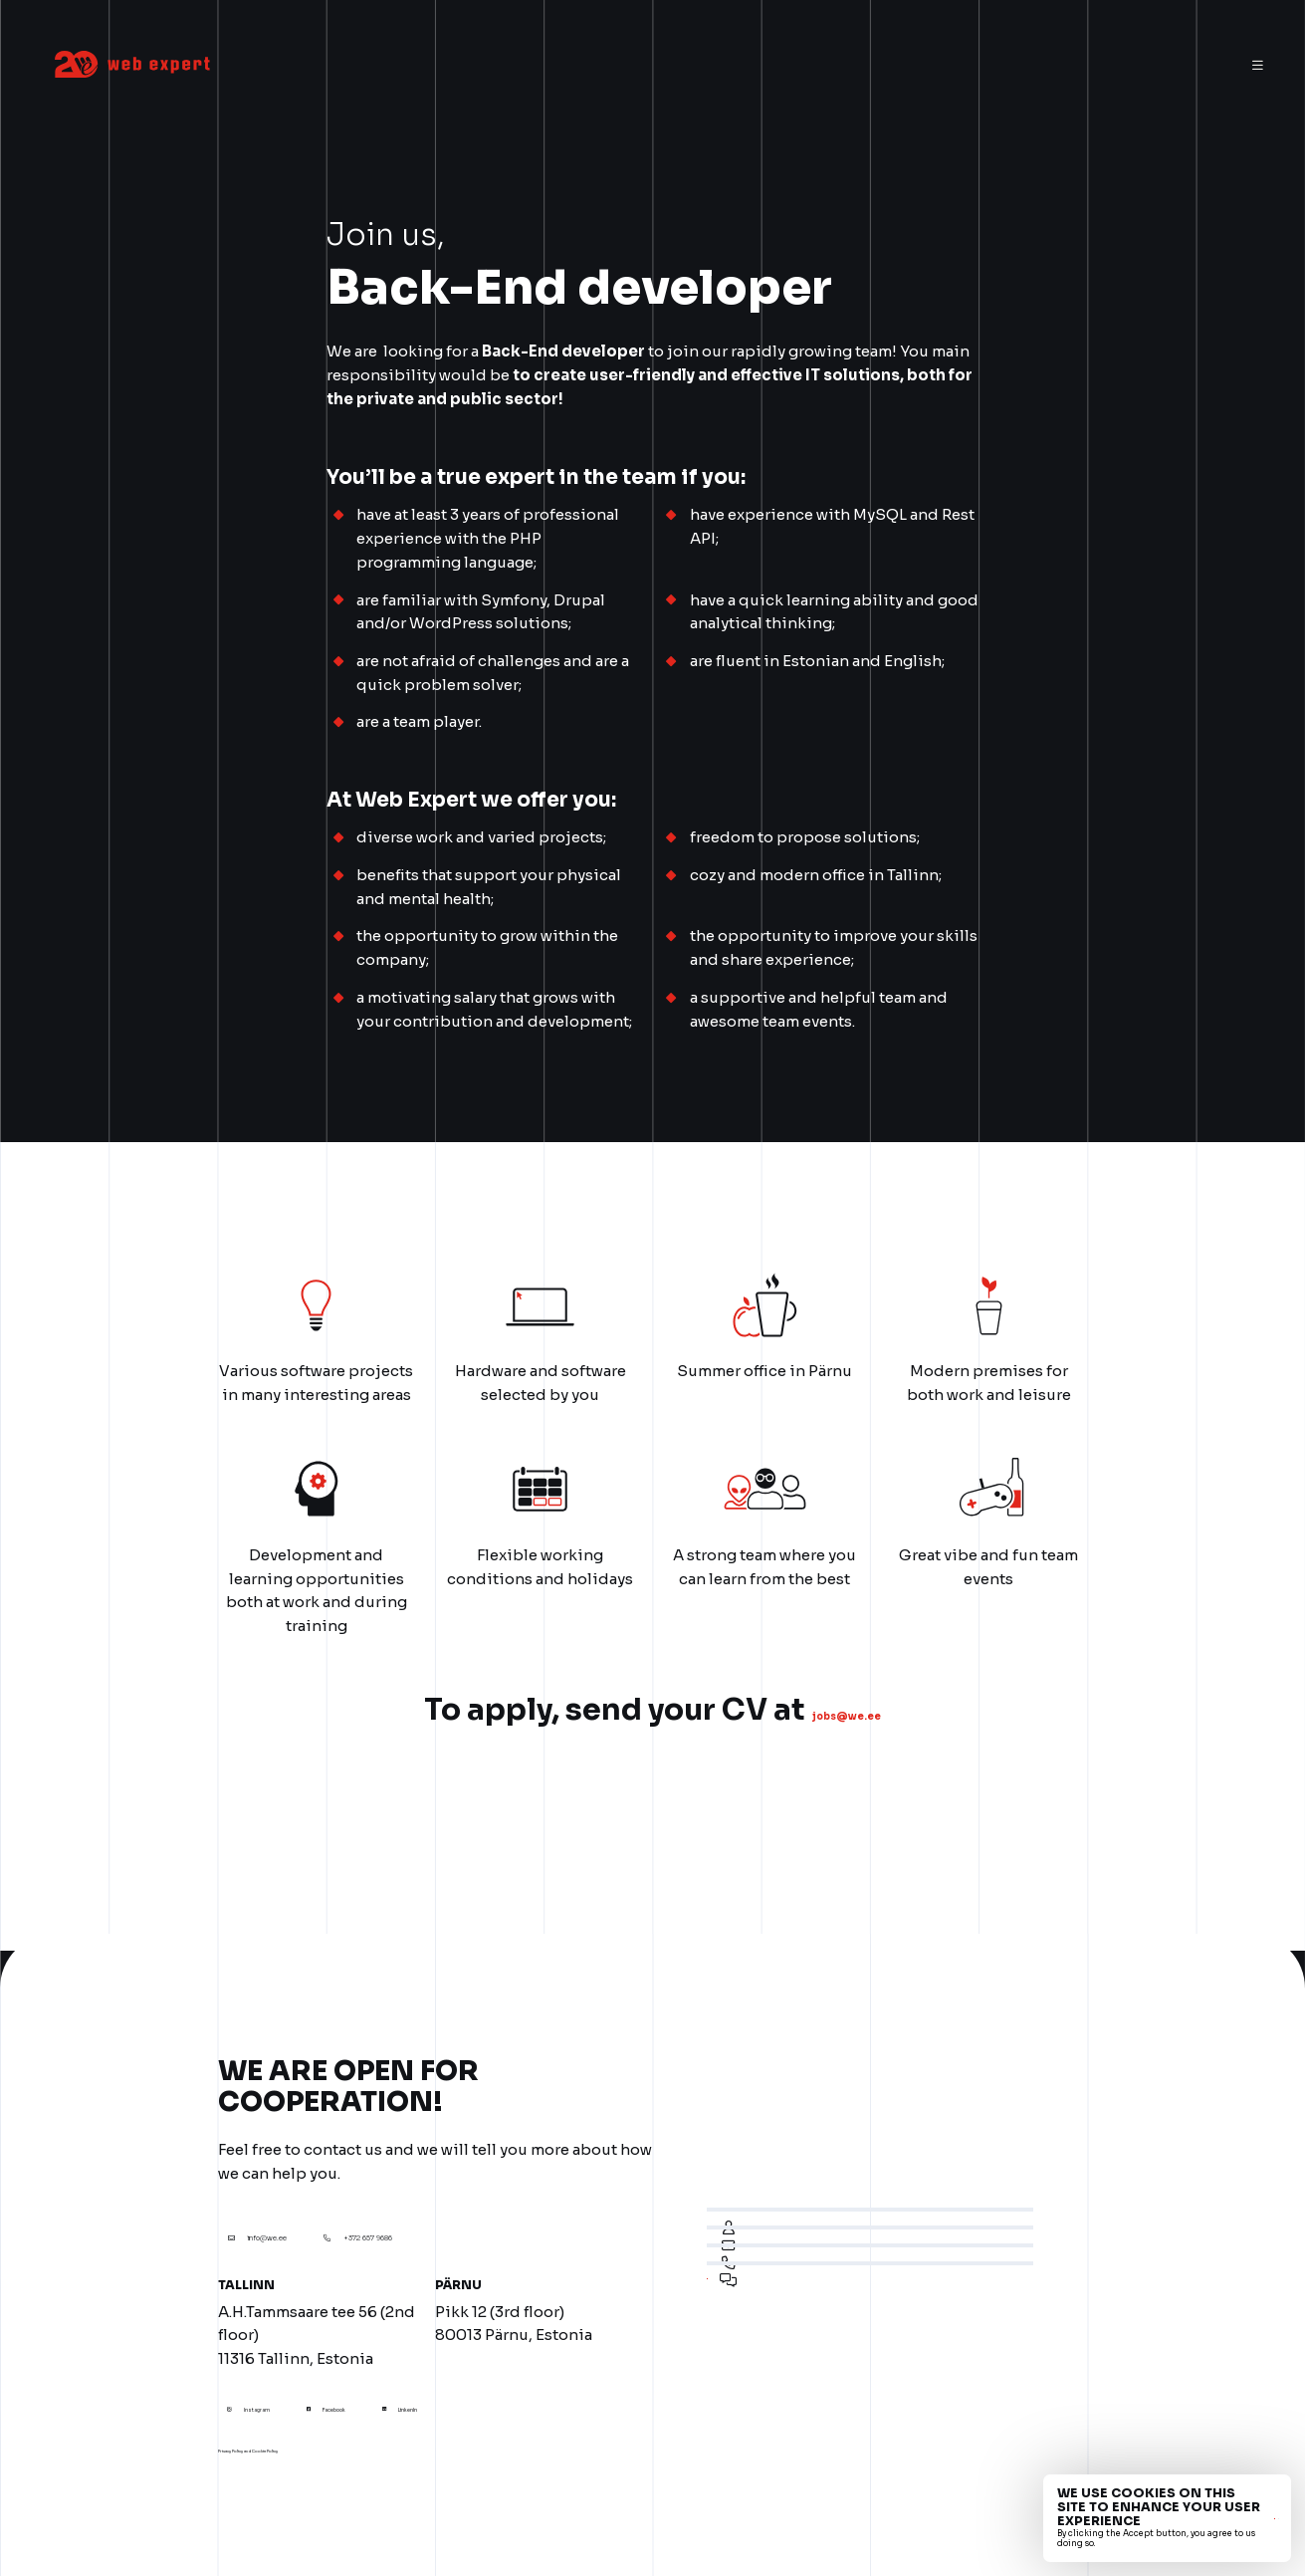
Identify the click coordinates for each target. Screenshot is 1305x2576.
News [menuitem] (958, 66)
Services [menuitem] (592, 66)
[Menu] (1257, 66)
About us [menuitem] (680, 66)
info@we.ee (316, 2215)
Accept (1176, 2517)
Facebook (417, 2386)
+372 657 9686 (520, 2215)
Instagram (285, 2386)
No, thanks (1241, 2517)
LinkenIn (545, 2386)
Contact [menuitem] (1029, 66)
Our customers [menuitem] (790, 66)
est (1126, 67)
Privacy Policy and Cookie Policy (316, 2433)
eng (1168, 67)
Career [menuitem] (892, 66)
